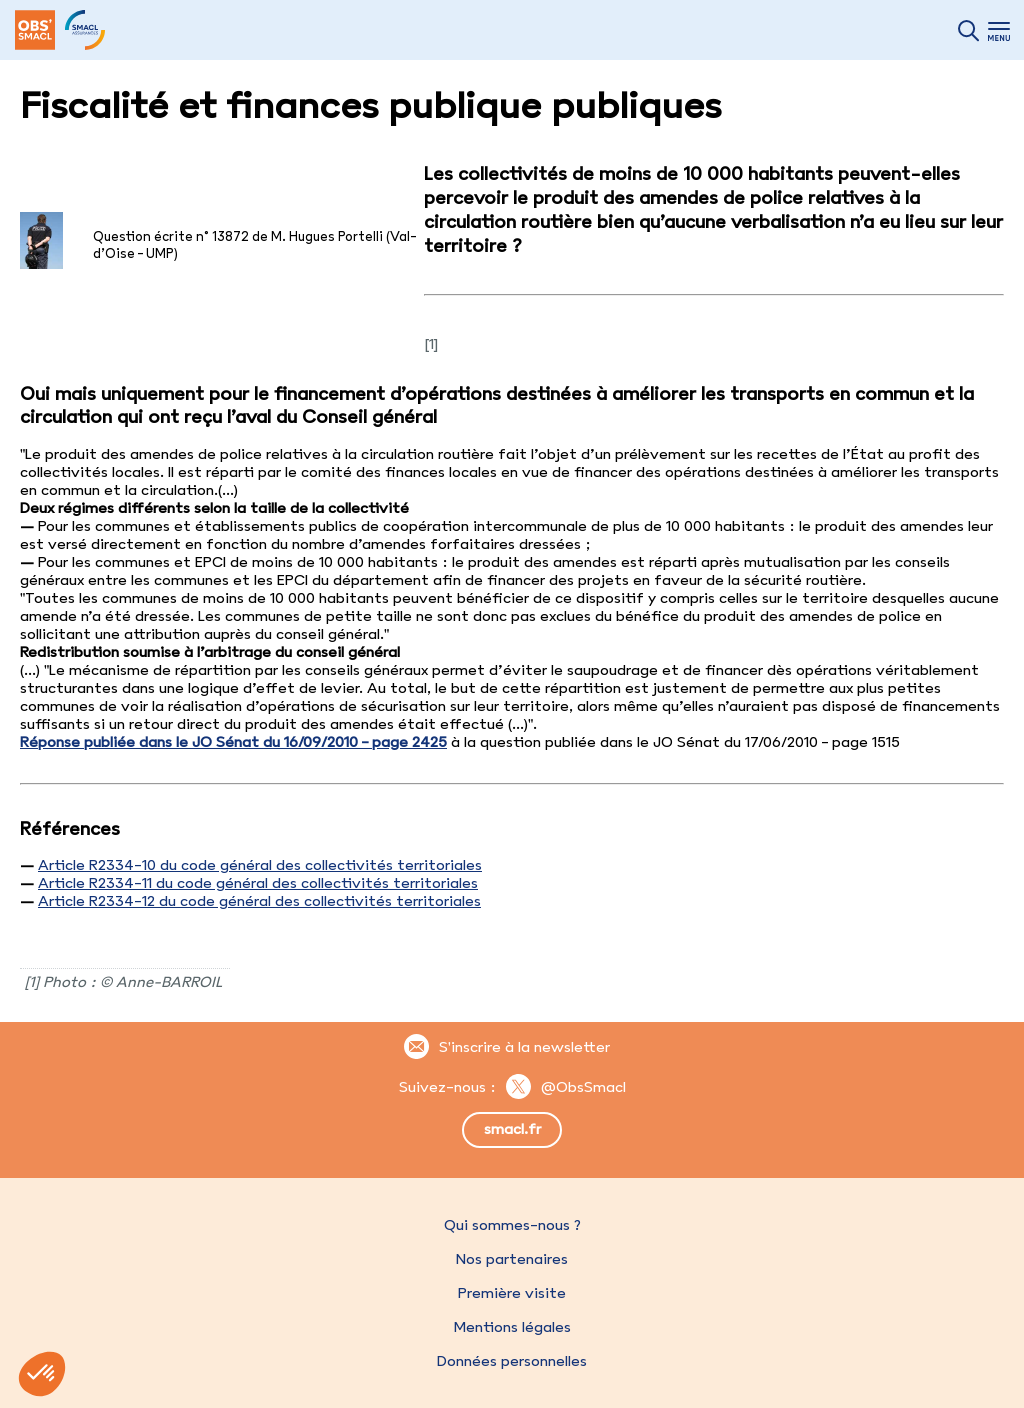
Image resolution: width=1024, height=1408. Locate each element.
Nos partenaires (512, 1259)
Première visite (512, 1293)
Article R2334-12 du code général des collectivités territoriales (259, 901)
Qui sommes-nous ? (512, 1225)
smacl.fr (512, 1129)
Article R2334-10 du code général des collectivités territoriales (260, 865)
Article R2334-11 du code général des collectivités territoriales (258, 883)
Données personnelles (512, 1361)
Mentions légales (512, 1327)
